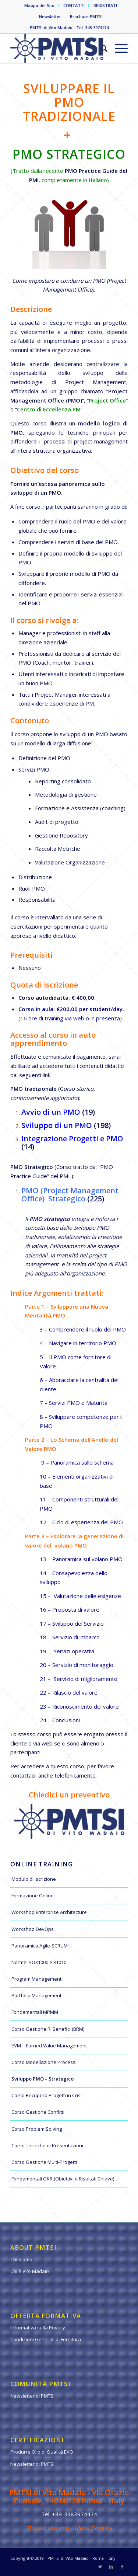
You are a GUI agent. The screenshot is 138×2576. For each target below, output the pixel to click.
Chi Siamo (21, 2259)
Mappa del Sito (39, 5)
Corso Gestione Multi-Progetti (44, 2162)
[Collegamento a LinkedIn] (111, 2566)
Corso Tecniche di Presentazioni (47, 2145)
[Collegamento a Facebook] (122, 2566)
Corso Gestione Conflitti (37, 2112)
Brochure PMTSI (86, 16)
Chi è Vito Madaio (29, 2271)
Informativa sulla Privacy (37, 2327)
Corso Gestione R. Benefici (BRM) (47, 2029)
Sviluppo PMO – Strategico (42, 2078)
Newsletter (50, 16)
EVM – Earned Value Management (49, 2045)
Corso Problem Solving (36, 2129)
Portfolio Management (36, 1995)
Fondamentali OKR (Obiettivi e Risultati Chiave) (62, 2178)
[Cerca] (100, 48)
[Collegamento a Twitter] (100, 2566)
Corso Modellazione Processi (44, 2062)
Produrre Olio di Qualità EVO (41, 2451)
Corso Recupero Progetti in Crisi (46, 2095)
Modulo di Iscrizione (33, 1879)
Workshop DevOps (32, 1929)
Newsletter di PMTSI (32, 2395)
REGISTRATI (105, 5)
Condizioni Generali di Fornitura (45, 2339)
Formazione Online (32, 1895)
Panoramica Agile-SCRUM (39, 1945)
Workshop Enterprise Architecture (49, 1912)
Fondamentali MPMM (34, 2012)
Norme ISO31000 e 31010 (38, 1962)
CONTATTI (74, 5)
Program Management (36, 1978)
